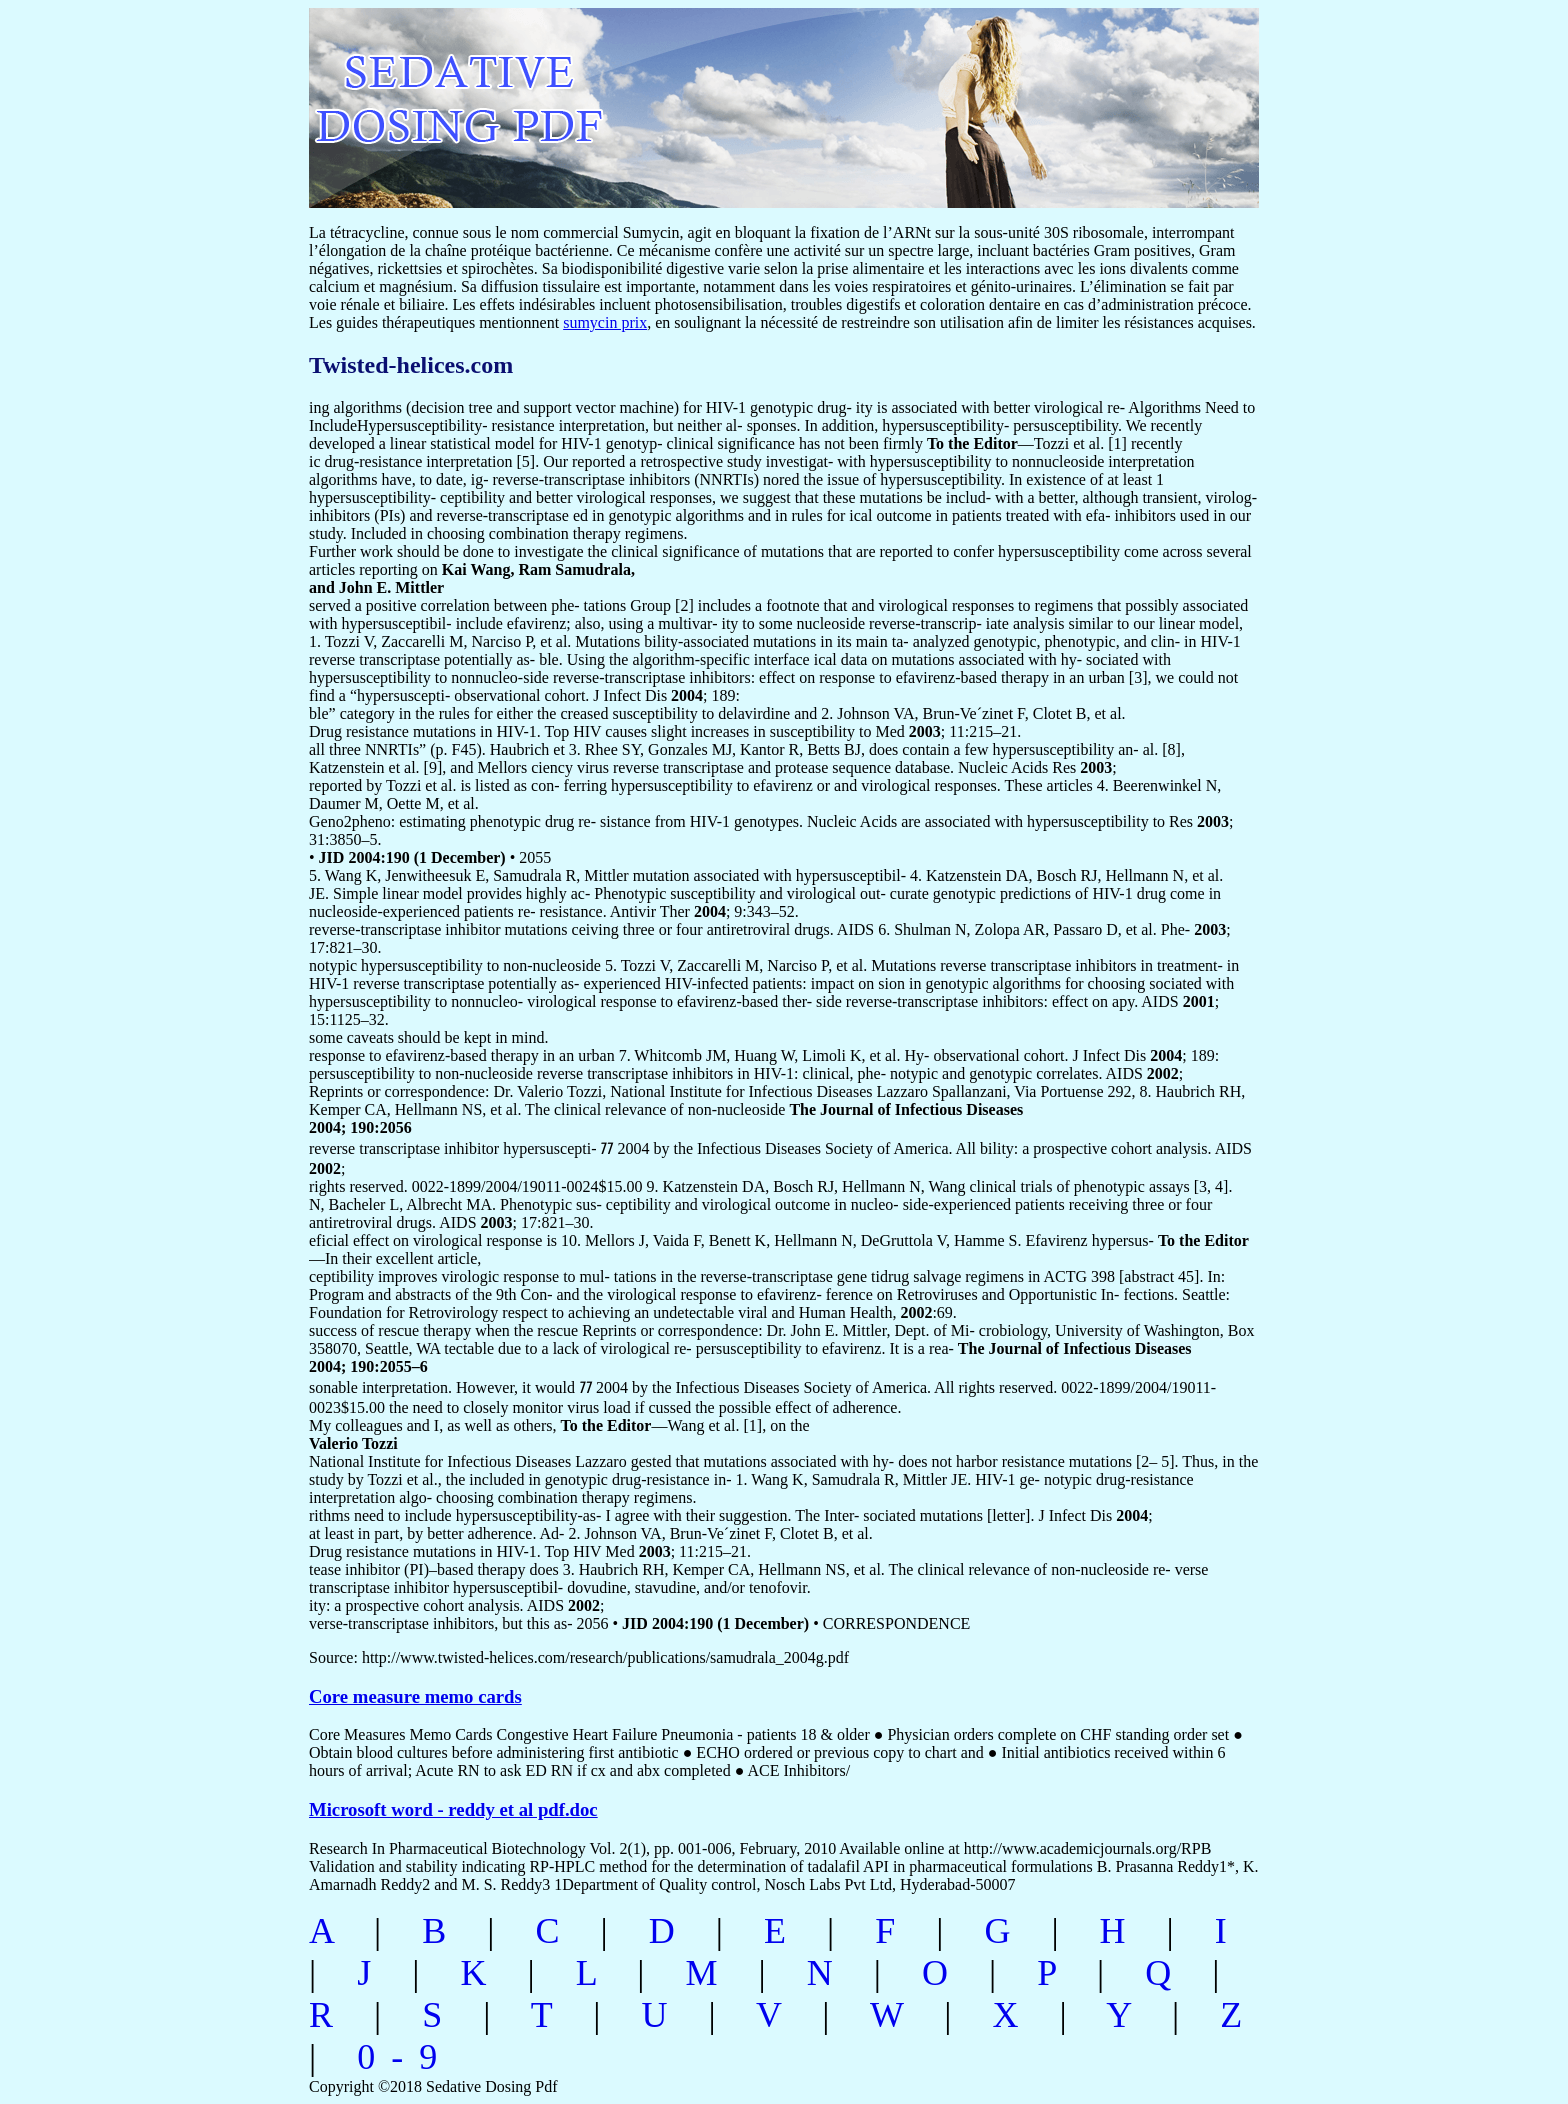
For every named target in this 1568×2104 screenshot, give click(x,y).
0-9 (405, 2057)
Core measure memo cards (415, 1696)
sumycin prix (605, 322)
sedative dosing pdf (590, 97)
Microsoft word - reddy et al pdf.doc (453, 1809)
